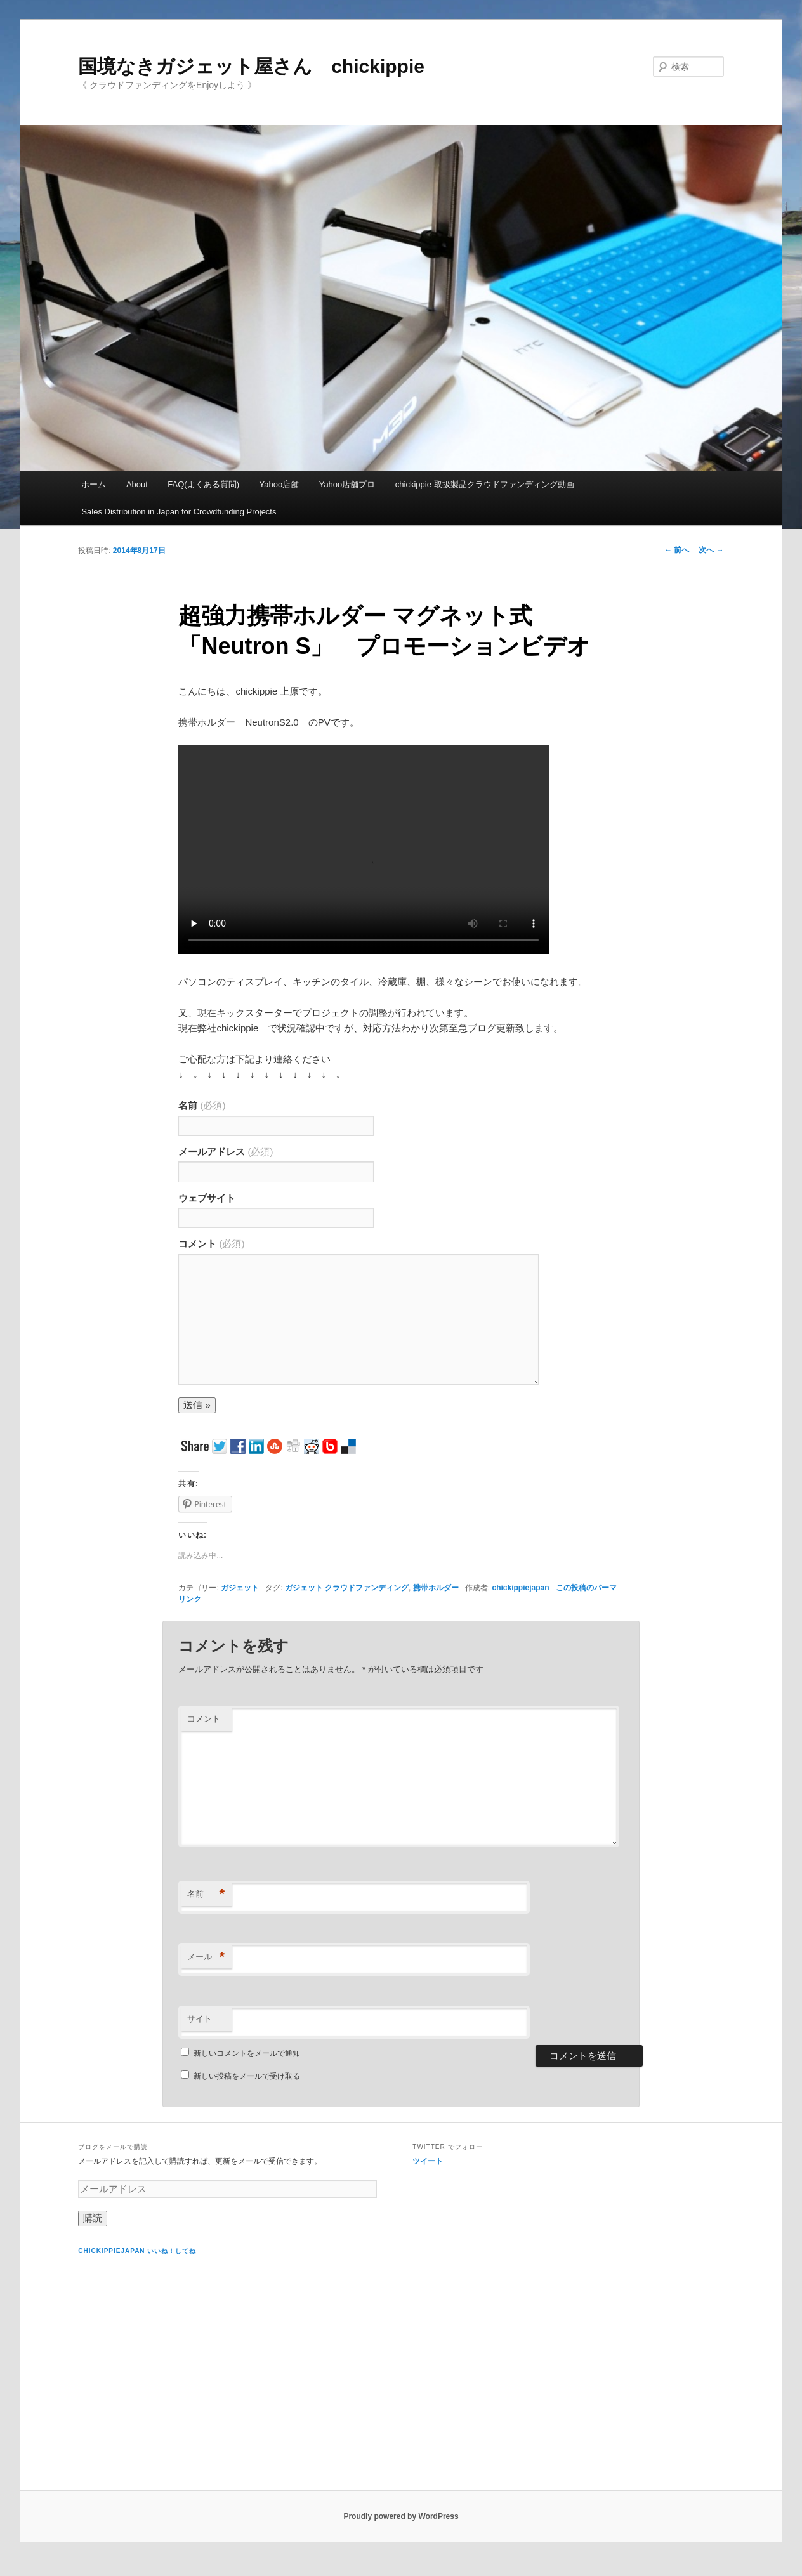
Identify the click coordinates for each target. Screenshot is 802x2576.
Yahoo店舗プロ (347, 484)
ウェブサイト (206, 1198)
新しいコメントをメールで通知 (247, 2053)
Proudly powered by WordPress (400, 2516)
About (137, 484)
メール (206, 1957)
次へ (711, 550)
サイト (199, 2019)
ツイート (427, 2161)
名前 (201, 1105)
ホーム (93, 484)
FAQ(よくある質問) (203, 484)
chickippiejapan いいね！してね (137, 2250)
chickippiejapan (520, 1587)
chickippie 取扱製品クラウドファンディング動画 (484, 484)
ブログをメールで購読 (113, 2146)
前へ (676, 550)
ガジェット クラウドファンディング (347, 1587)
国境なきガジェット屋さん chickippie (251, 66)
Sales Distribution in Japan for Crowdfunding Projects (178, 511)
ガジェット (240, 1587)
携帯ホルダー (436, 1587)
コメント (211, 1243)
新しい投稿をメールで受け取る (247, 2076)
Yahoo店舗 (279, 484)
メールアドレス (225, 1151)
